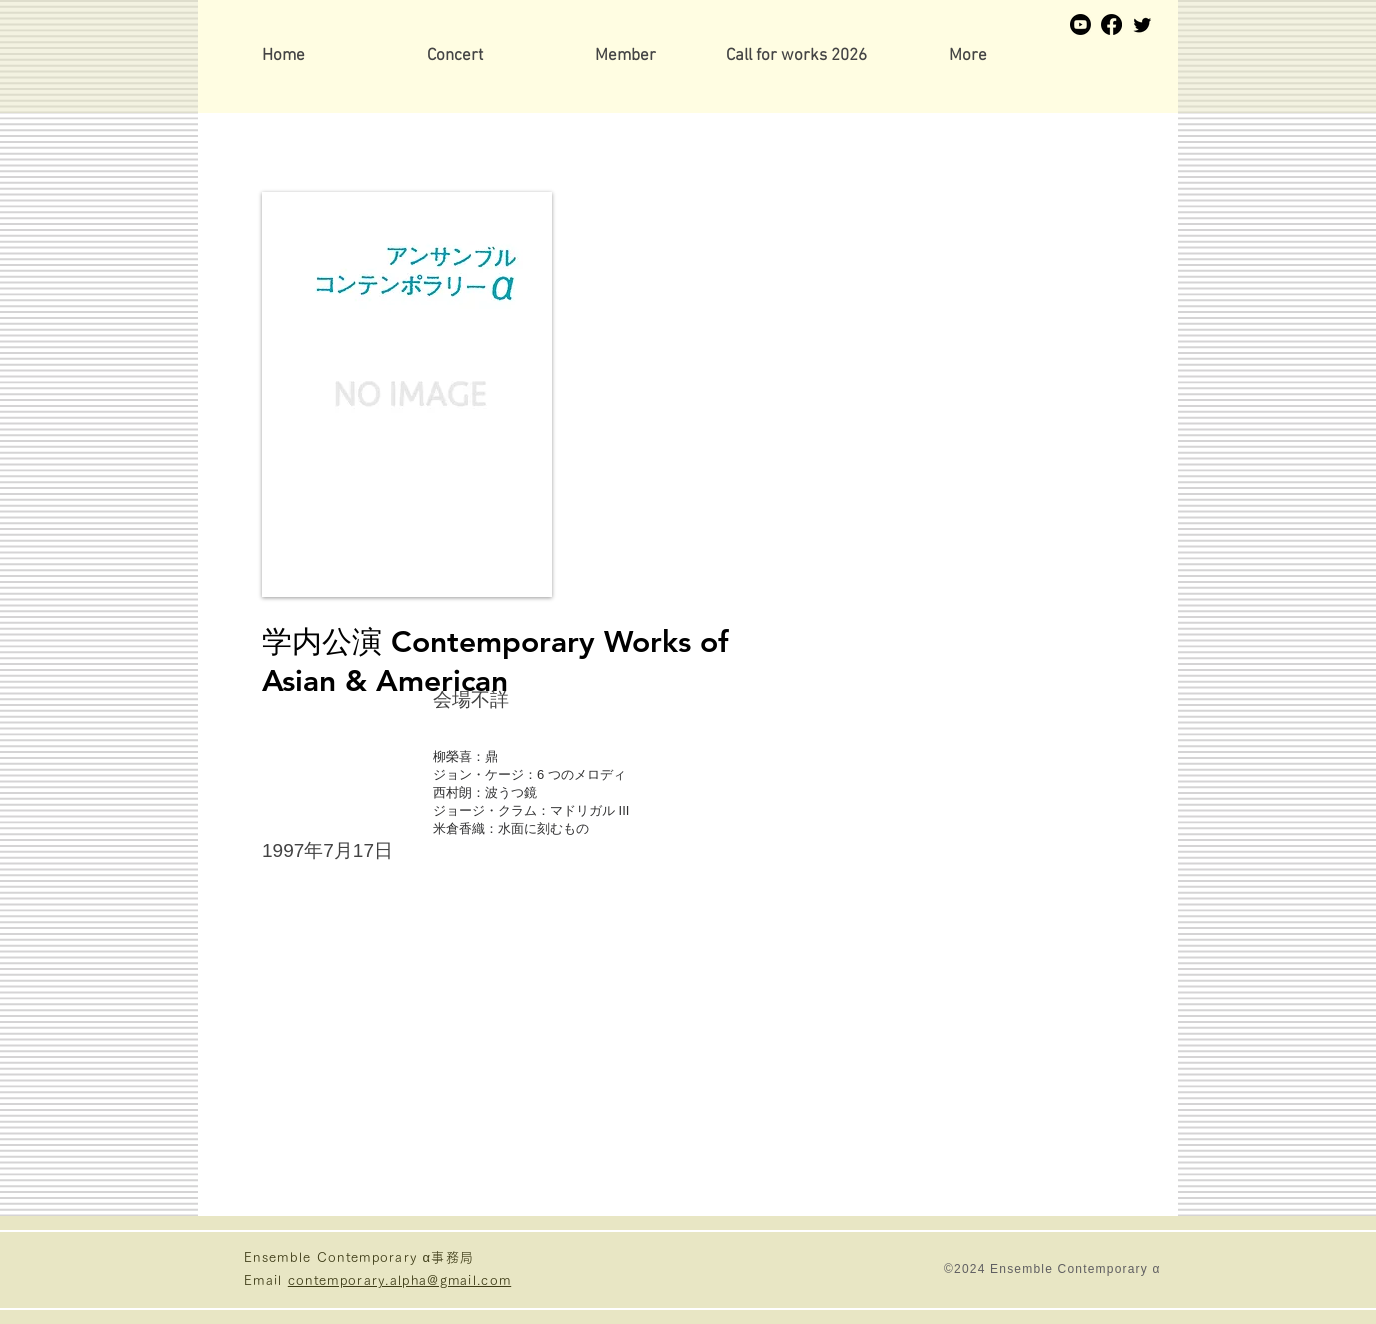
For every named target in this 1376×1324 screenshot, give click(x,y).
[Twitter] (1142, 24)
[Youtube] (1080, 24)
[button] (625, 56)
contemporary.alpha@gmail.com (399, 1280)
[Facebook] (1111, 24)
